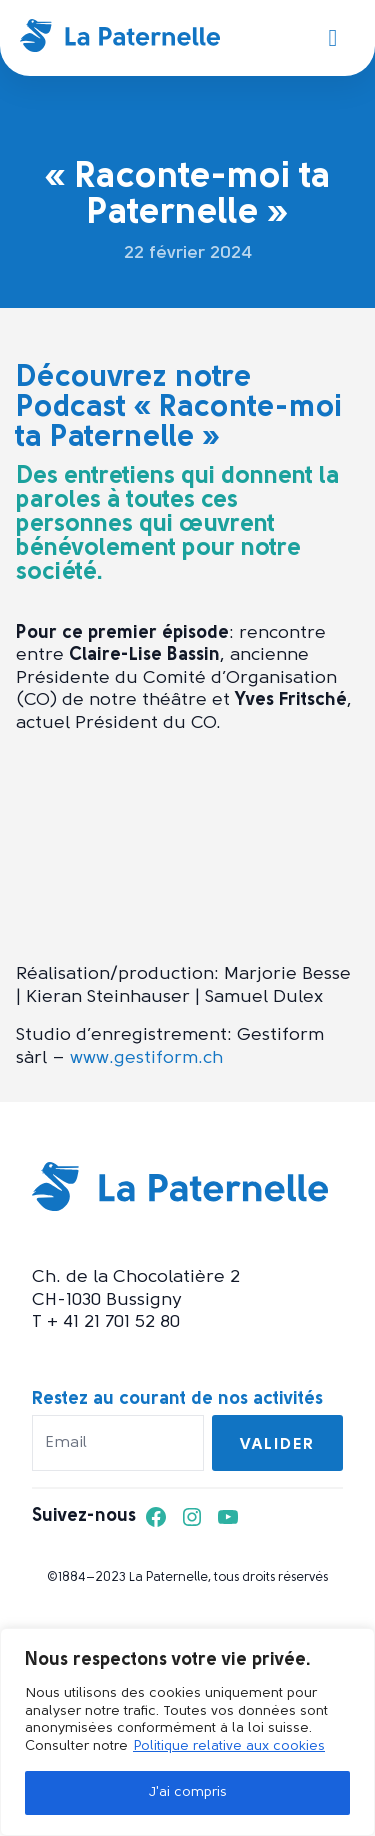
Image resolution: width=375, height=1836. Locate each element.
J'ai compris (187, 1792)
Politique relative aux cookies (229, 1746)
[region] (187, 1732)
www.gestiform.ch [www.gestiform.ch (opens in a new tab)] (146, 1058)
